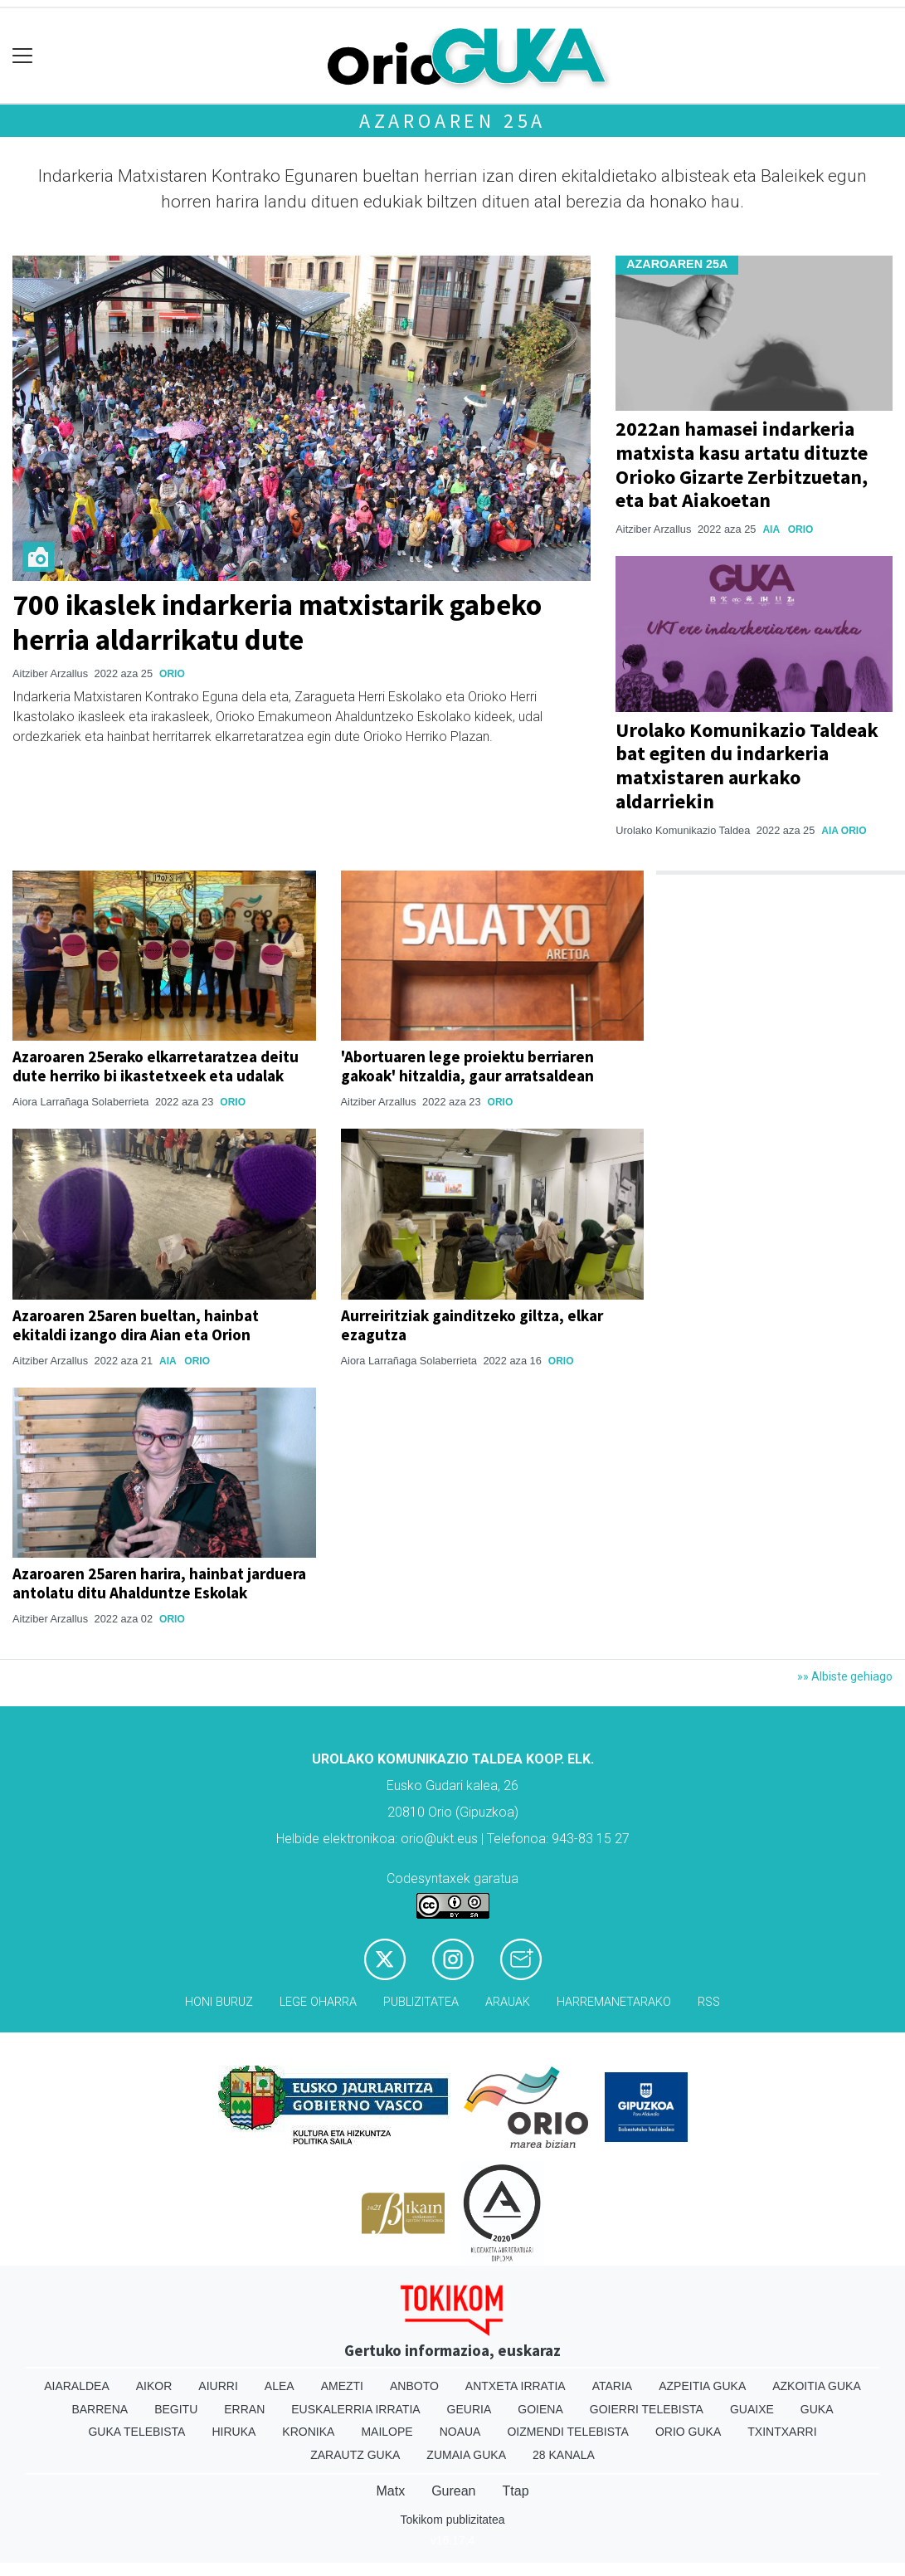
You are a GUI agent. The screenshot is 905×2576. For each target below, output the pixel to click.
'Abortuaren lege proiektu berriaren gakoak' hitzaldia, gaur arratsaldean (467, 1066)
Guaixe (752, 2409)
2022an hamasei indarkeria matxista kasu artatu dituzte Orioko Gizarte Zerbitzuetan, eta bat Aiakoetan (741, 464)
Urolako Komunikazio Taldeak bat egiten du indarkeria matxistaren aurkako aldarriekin (746, 765)
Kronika (308, 2431)
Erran (244, 2409)
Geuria (469, 2409)
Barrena (99, 2409)
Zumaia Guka (466, 2454)
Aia (770, 529)
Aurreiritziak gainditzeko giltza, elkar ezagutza (472, 1324)
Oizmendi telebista (568, 2431)
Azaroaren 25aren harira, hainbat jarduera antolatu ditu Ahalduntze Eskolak (159, 1583)
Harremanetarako (614, 2002)
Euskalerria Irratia (355, 2409)
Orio (172, 674)
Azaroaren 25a (452, 121)
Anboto (414, 2386)
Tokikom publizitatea (452, 2519)
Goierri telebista (646, 2409)
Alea (279, 2386)
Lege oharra (318, 2002)
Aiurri (217, 2386)
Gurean (453, 2491)
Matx (390, 2491)
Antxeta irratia (515, 2386)
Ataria (612, 2386)
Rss (709, 2002)
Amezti (342, 2386)
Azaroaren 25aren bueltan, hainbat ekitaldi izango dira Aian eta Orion (135, 1324)
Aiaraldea (76, 2386)
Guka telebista (136, 2431)
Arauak (507, 2002)
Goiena (540, 2409)
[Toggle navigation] (23, 56)
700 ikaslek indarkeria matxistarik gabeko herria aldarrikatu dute (277, 622)
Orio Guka (688, 2431)
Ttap (516, 2491)
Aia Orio (843, 831)
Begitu (175, 2409)
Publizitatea (421, 2002)
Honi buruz (219, 2002)
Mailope (386, 2431)
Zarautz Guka (355, 2454)
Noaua (460, 2431)
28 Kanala (564, 2454)
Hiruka (233, 2431)
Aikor (154, 2386)
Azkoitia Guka (816, 2386)
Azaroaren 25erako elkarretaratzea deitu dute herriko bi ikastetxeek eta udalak (155, 1066)
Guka (817, 2409)
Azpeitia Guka (702, 2386)
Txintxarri (781, 2431)
